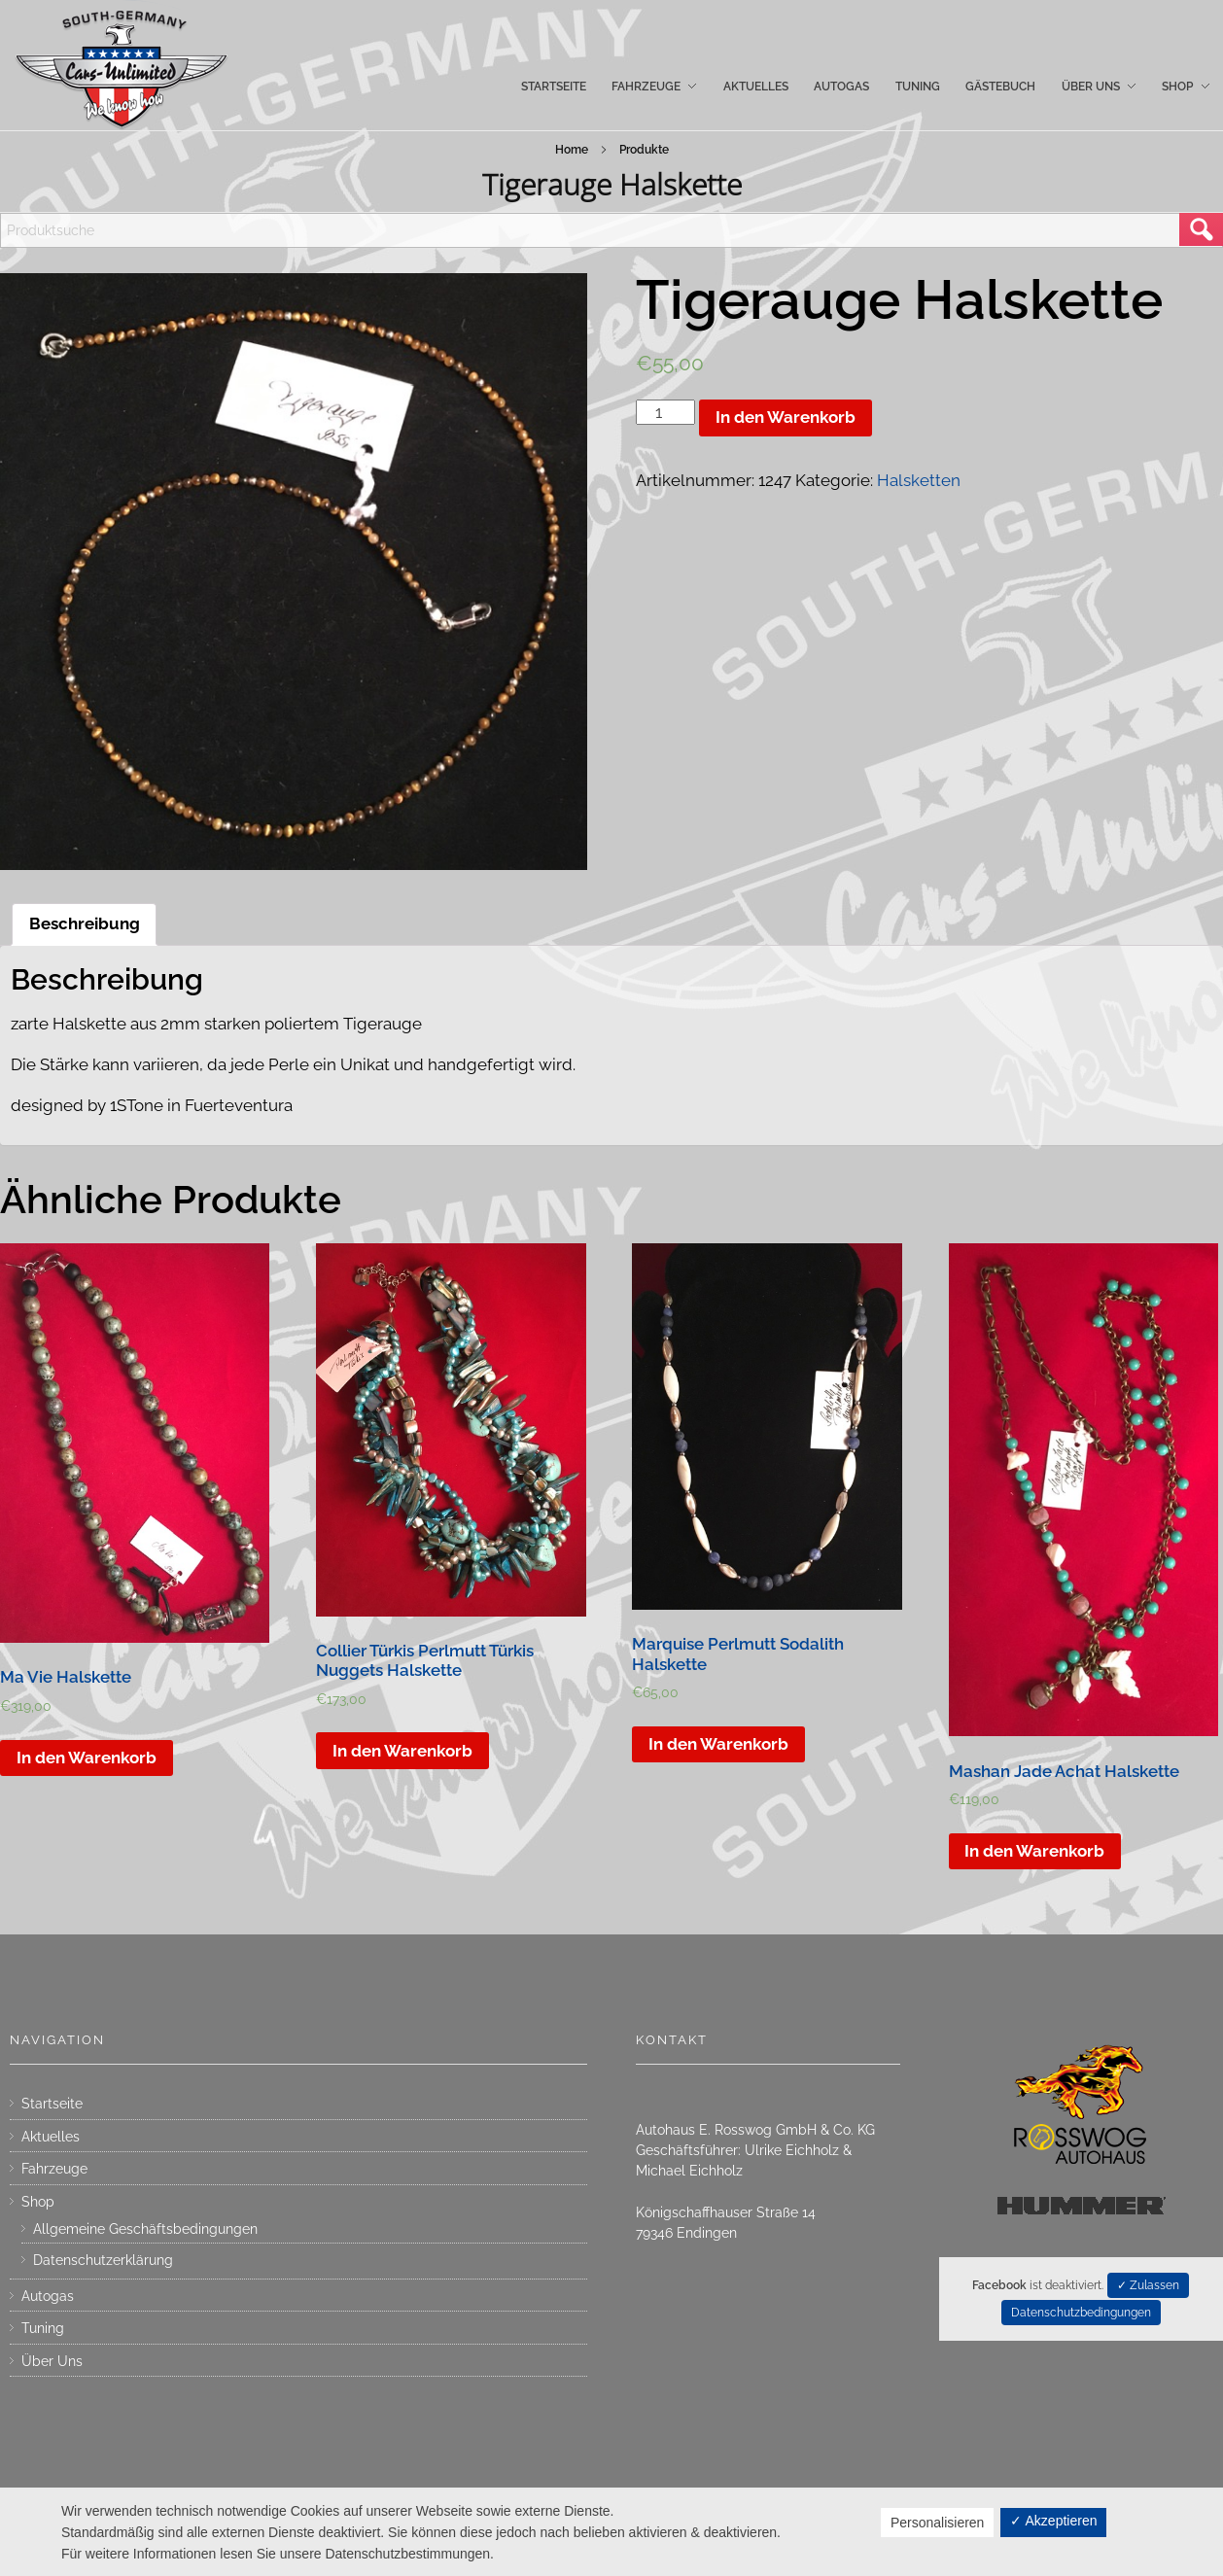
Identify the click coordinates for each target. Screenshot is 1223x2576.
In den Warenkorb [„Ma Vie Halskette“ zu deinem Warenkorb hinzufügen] (87, 1757)
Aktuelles (50, 2136)
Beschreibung (84, 923)
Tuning (42, 2328)
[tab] (84, 924)
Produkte (644, 150)
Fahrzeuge (54, 2168)
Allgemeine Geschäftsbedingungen (145, 2229)
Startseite (52, 2103)
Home (571, 150)
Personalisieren (938, 2522)
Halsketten (919, 480)
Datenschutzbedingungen (1081, 2312)
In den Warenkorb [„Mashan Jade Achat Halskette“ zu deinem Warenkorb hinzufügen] (1034, 1851)
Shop (37, 2202)
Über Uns (52, 2361)
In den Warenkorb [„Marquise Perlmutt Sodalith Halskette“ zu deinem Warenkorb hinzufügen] (718, 1744)
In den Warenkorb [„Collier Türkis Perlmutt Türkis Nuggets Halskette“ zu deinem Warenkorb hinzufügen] (402, 1750)
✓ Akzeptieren (1053, 2520)
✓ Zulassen (1148, 2285)
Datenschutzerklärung (103, 2260)
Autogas (47, 2296)
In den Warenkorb (786, 417)
